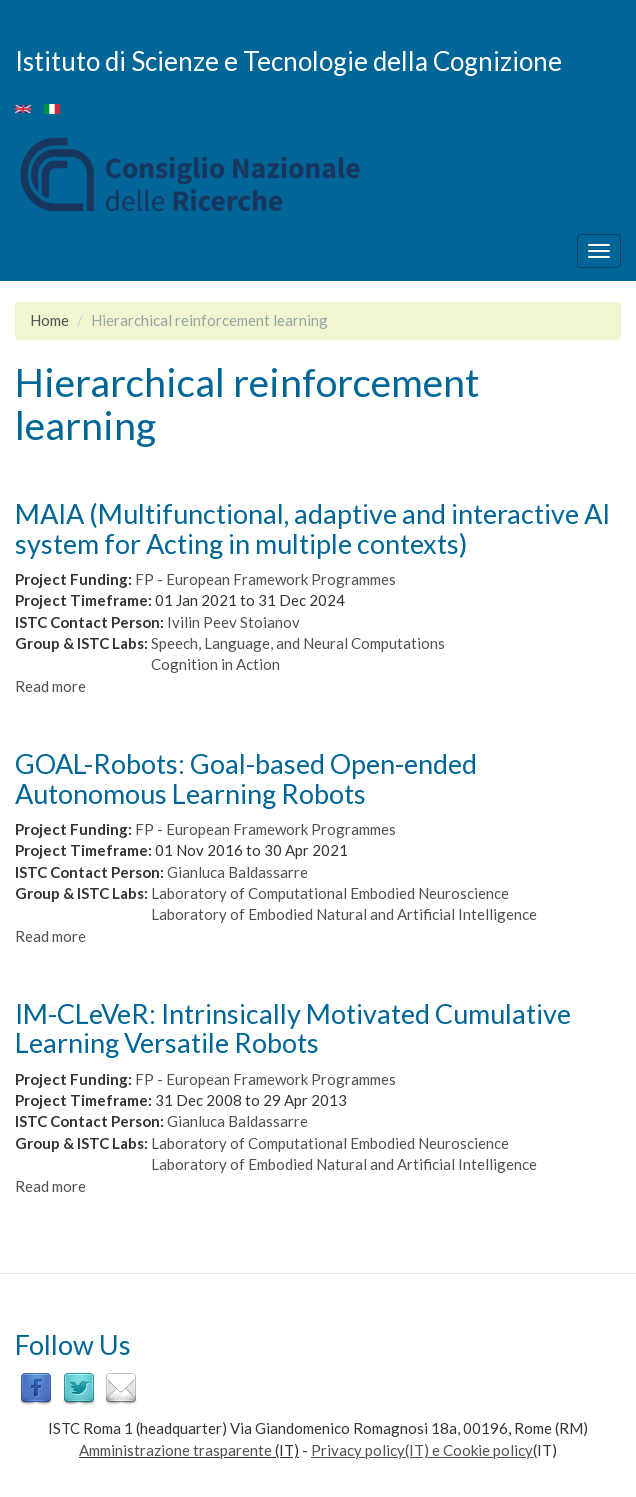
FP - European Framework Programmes (265, 579)
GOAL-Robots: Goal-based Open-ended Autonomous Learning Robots (246, 778)
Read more (50, 686)
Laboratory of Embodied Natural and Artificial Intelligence (344, 914)
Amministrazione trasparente (175, 1450)
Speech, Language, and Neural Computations (298, 643)
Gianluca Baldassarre (237, 872)
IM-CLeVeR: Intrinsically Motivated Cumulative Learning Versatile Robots (293, 1028)
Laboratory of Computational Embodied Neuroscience (330, 893)
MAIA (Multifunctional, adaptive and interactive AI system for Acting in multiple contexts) (312, 528)
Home (49, 320)
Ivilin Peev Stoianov (233, 622)
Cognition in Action (215, 664)
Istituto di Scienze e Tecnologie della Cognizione (288, 60)
